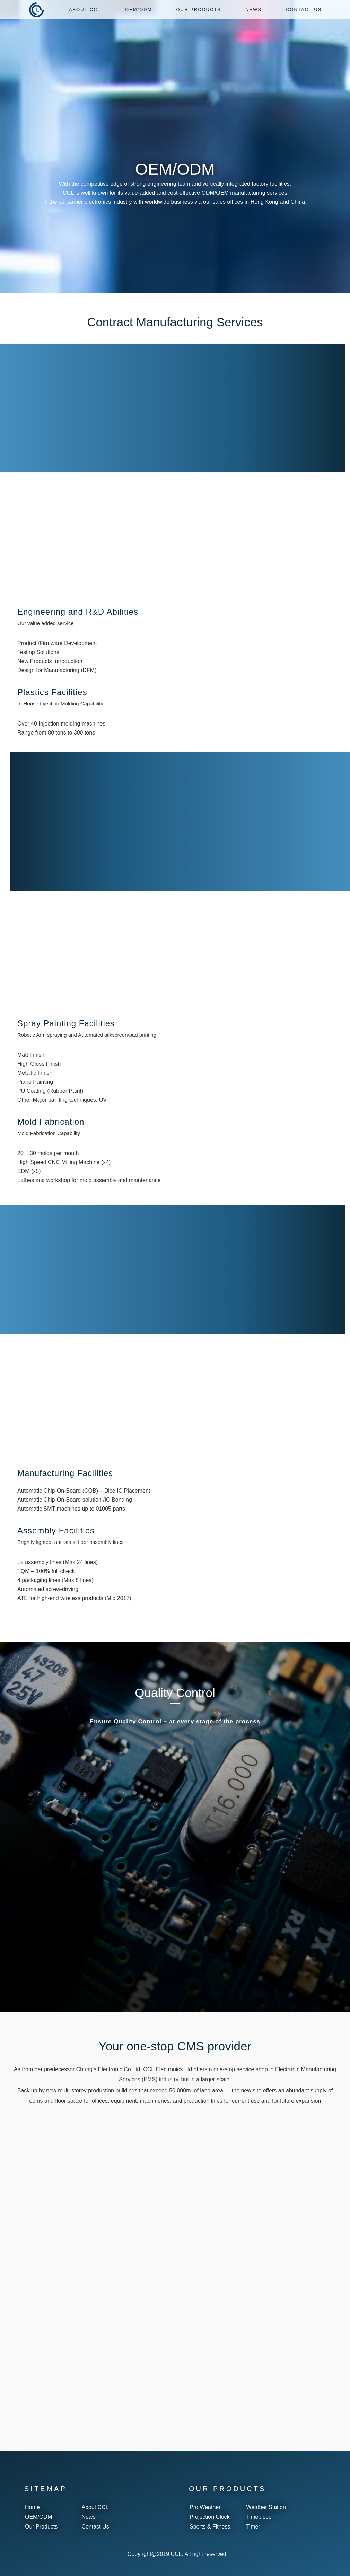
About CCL (94, 2507)
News (88, 2517)
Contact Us (95, 2527)
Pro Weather (205, 2507)
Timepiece (258, 2517)
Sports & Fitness (210, 2527)
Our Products (41, 2527)
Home (32, 2507)
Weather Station (266, 2507)
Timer (253, 2527)
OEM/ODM (38, 2517)
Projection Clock (210, 2517)
